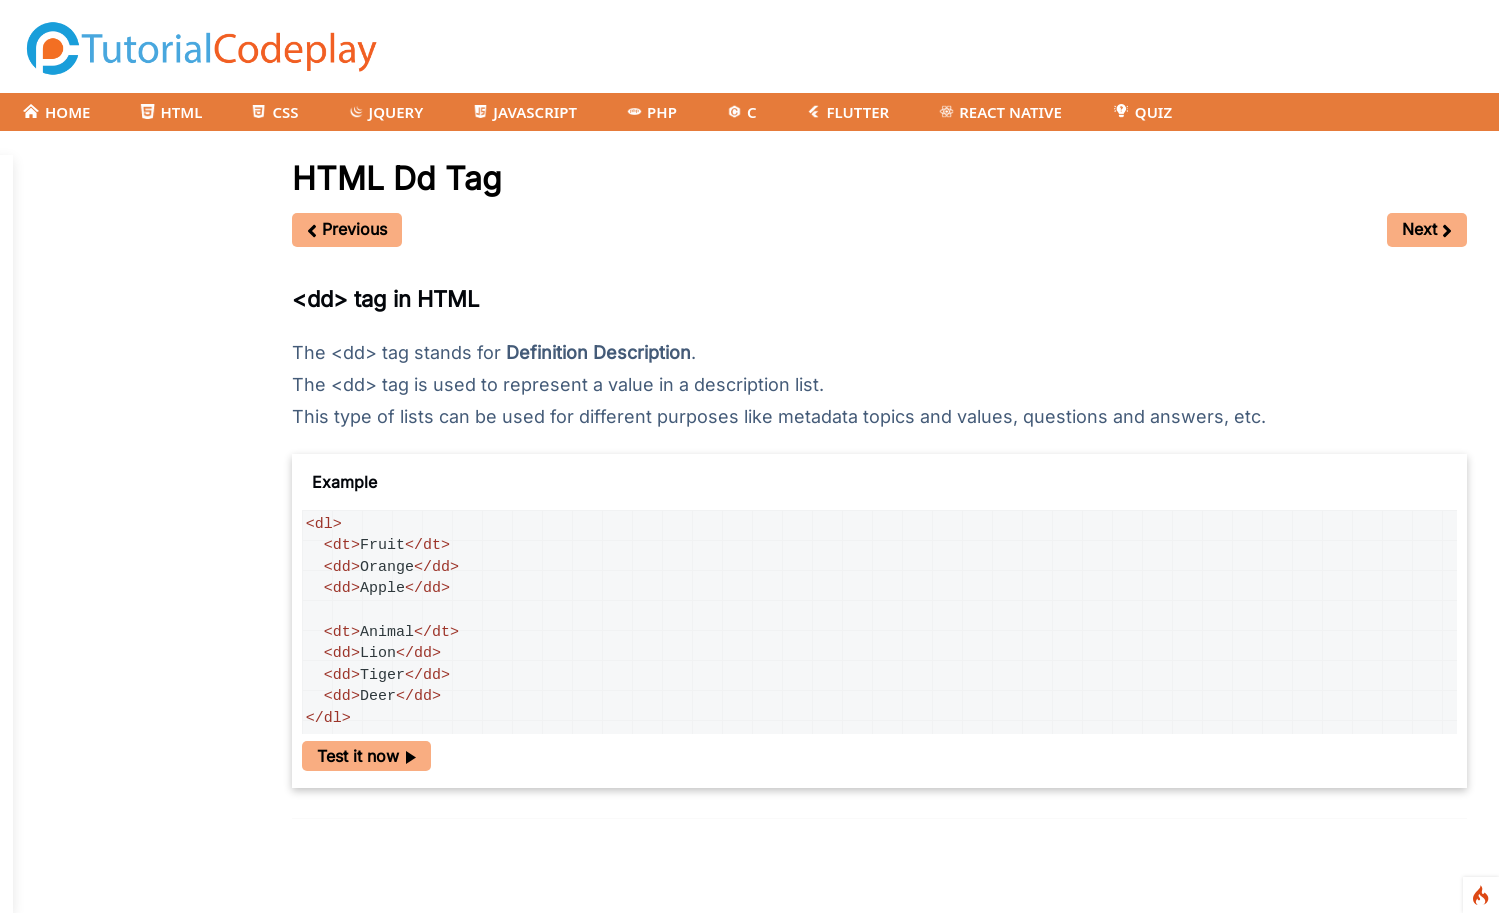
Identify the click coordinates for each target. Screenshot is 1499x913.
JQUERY (386, 112)
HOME (56, 112)
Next (1427, 229)
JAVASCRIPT (525, 112)
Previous (347, 229)
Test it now (366, 756)
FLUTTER (847, 112)
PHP (652, 112)
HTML (171, 112)
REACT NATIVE (1000, 112)
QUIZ (1142, 112)
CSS (275, 112)
